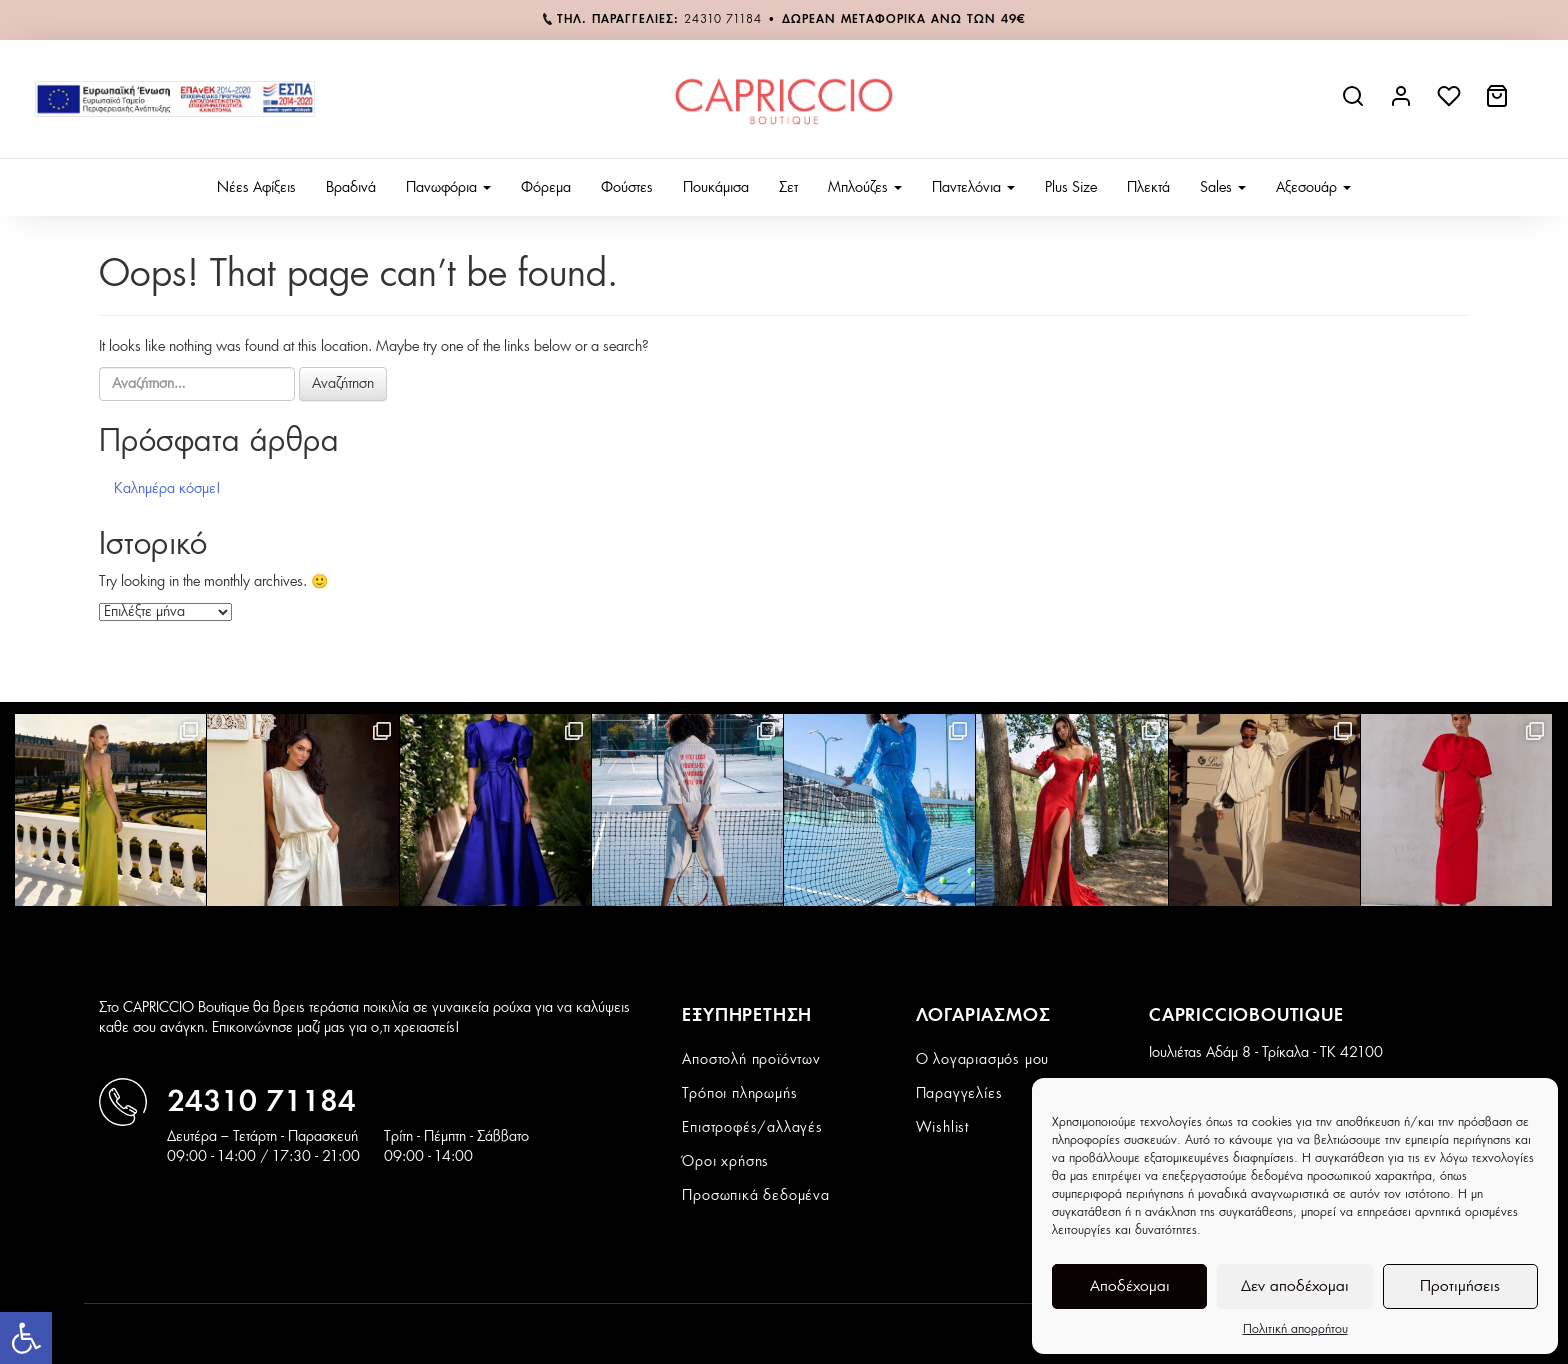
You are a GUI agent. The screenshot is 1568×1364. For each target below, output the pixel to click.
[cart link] (1499, 104)
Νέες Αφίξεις (256, 188)
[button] (26, 1338)
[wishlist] (1451, 104)
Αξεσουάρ (1313, 188)
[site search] (1355, 104)
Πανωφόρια (448, 188)
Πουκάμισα (716, 188)
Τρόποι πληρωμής (739, 1094)
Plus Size (1071, 188)
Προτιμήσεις (1460, 1286)
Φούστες (627, 188)
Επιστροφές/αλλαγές (752, 1128)
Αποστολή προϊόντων (751, 1060)
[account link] (1403, 104)
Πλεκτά (1148, 188)
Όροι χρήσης (725, 1162)
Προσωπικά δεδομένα (755, 1196)
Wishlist (942, 1128)
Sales (1223, 188)
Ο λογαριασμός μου (983, 1060)
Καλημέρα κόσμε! (167, 489)
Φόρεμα (546, 188)
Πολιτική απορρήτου (1295, 1329)
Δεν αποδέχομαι (1295, 1286)
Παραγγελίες (959, 1094)
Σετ (788, 188)
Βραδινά (351, 188)
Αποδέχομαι (1130, 1286)
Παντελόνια (973, 188)
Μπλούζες (865, 188)
